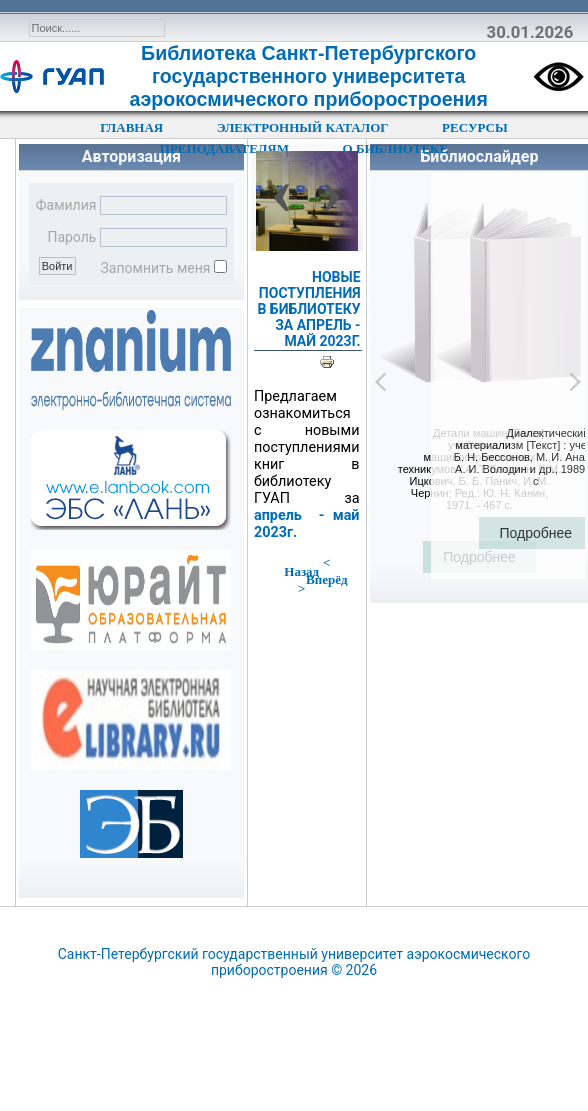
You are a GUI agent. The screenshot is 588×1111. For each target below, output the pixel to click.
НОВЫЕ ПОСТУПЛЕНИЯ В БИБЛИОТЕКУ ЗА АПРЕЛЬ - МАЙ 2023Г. (308, 309)
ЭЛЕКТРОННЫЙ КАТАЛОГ (303, 127)
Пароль (71, 237)
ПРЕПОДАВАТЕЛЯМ (224, 148)
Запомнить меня (156, 268)
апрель (278, 515)
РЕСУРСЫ (475, 127)
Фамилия (66, 205)
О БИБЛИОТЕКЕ (396, 148)
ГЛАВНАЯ (131, 127)
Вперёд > (322, 584)
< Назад (307, 567)
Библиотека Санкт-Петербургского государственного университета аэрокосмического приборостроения (309, 76)
